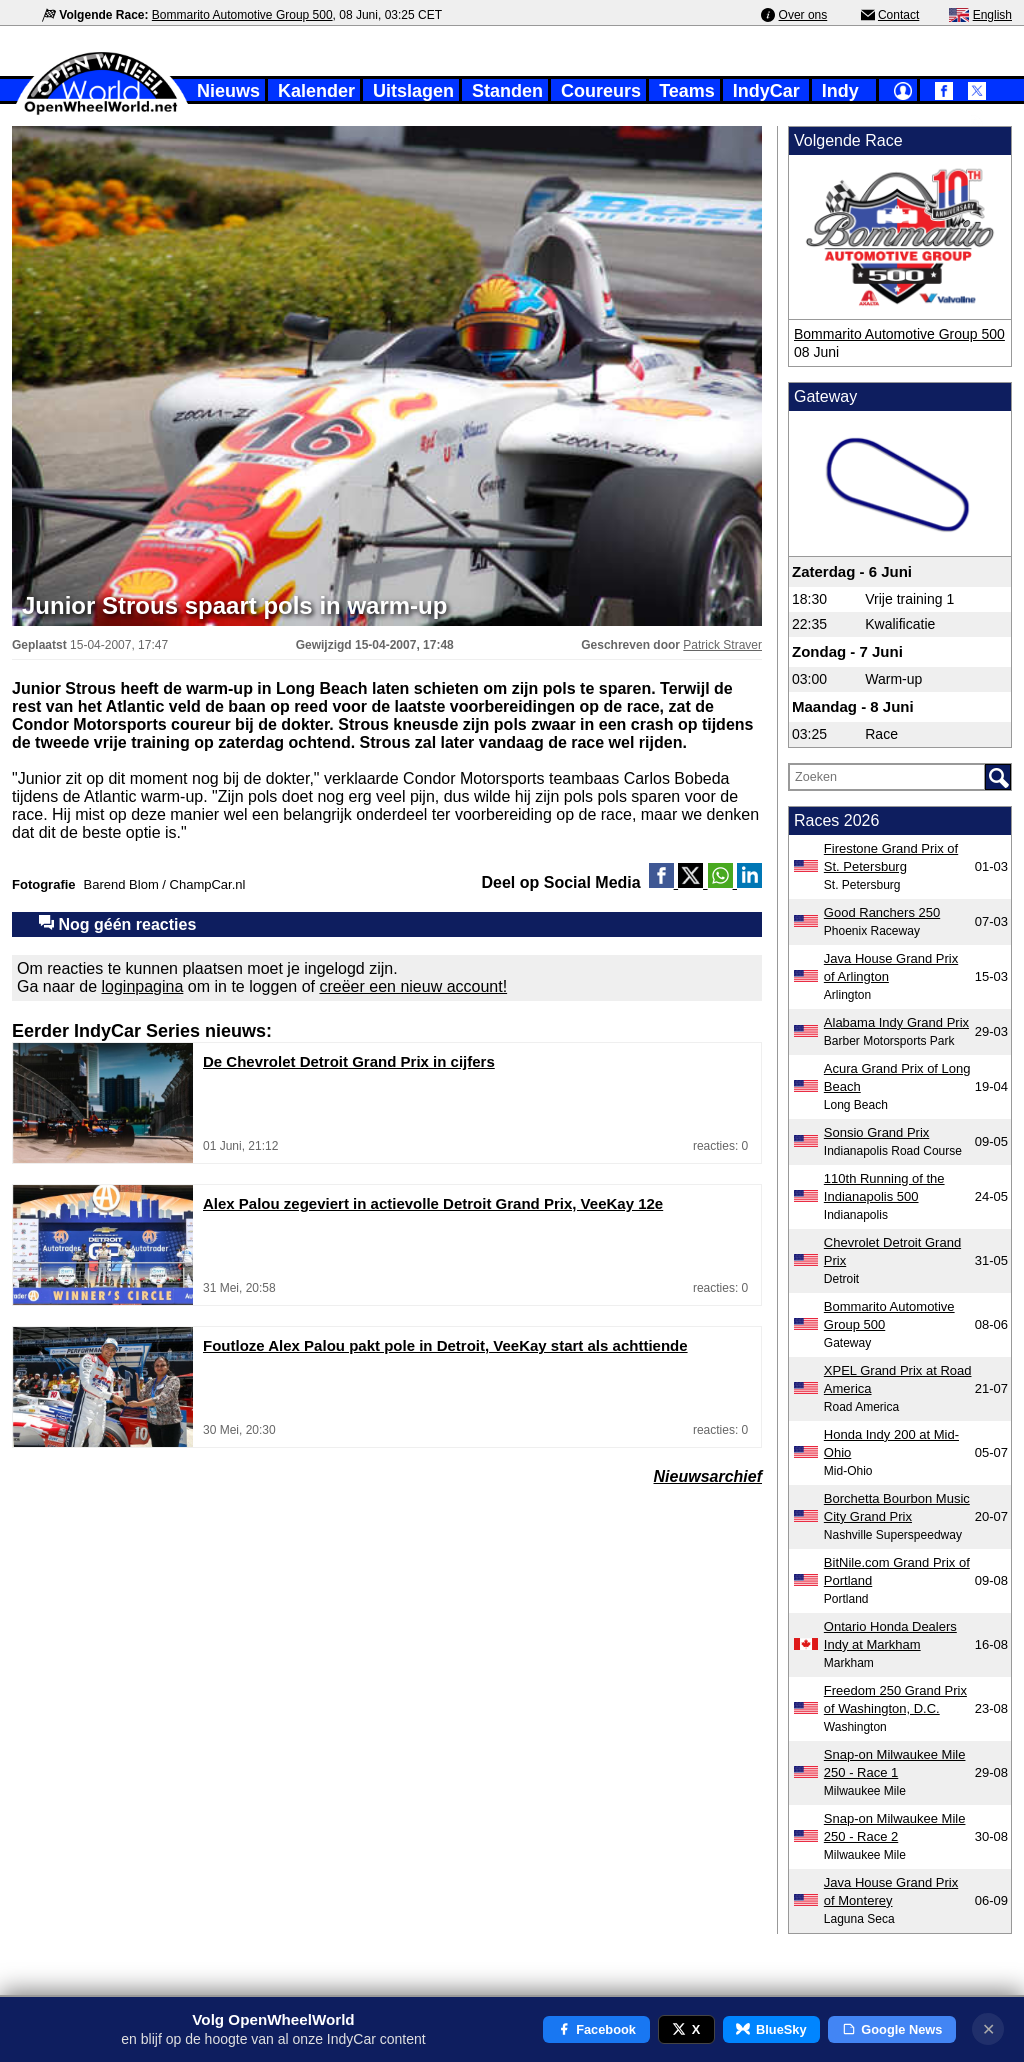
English (992, 15)
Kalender (316, 91)
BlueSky (771, 2029)
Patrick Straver (722, 645)
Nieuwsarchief (708, 1476)
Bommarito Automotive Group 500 (242, 15)
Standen (507, 91)
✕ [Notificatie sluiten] (988, 2029)
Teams (687, 91)
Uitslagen (413, 91)
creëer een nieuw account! (413, 986)
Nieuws (228, 91)
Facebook (596, 2029)
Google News (892, 2029)
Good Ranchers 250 (882, 912)
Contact (898, 15)
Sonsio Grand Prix (877, 1132)
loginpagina (143, 986)
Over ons (803, 15)
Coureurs (601, 91)
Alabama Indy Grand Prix (896, 1022)
